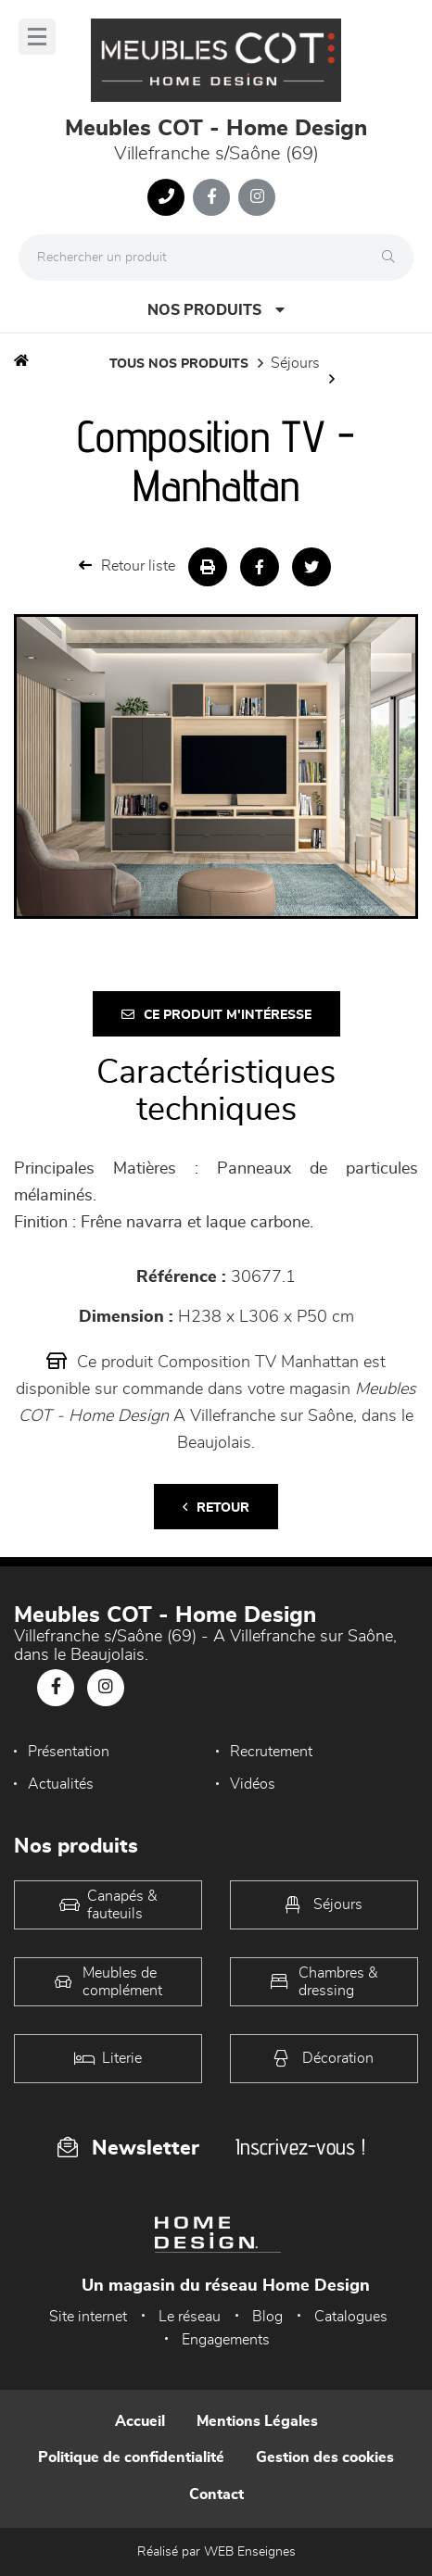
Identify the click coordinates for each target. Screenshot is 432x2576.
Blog (267, 2316)
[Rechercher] (393, 257)
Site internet (88, 2316)
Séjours (295, 363)
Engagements (226, 2339)
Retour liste (127, 565)
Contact (216, 2494)
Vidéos (252, 1784)
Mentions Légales (257, 2421)
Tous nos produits (178, 364)
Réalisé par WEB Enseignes (216, 2551)
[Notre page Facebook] (211, 197)
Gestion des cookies (325, 2457)
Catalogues (351, 2316)
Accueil (140, 2421)
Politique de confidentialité (131, 2457)
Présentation (68, 1751)
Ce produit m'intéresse (216, 1015)
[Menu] (37, 37)
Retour (216, 1507)
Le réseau (190, 2316)
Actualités (61, 1784)
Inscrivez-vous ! (300, 2146)
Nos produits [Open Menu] (216, 310)
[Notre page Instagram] (256, 197)
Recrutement (271, 1751)
